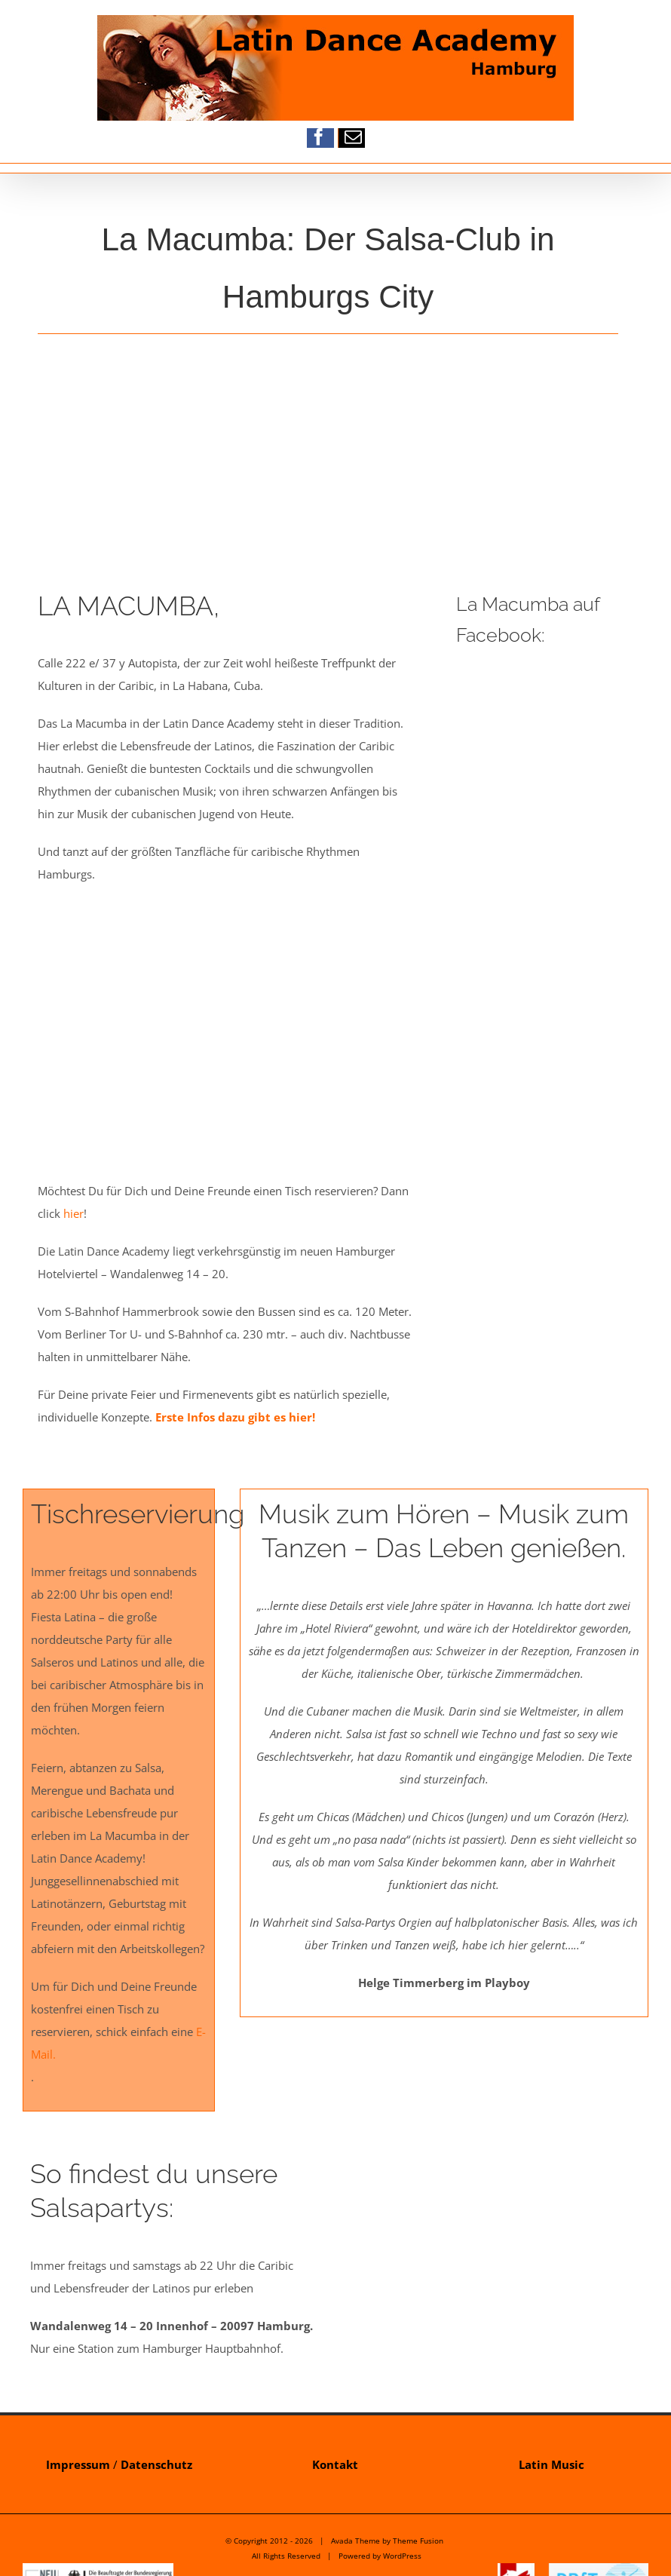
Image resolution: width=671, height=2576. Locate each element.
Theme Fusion (418, 2540)
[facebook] (318, 136)
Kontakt (335, 2464)
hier (73, 1213)
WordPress (402, 2555)
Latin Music (551, 2464)
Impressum (78, 2464)
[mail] (353, 136)
